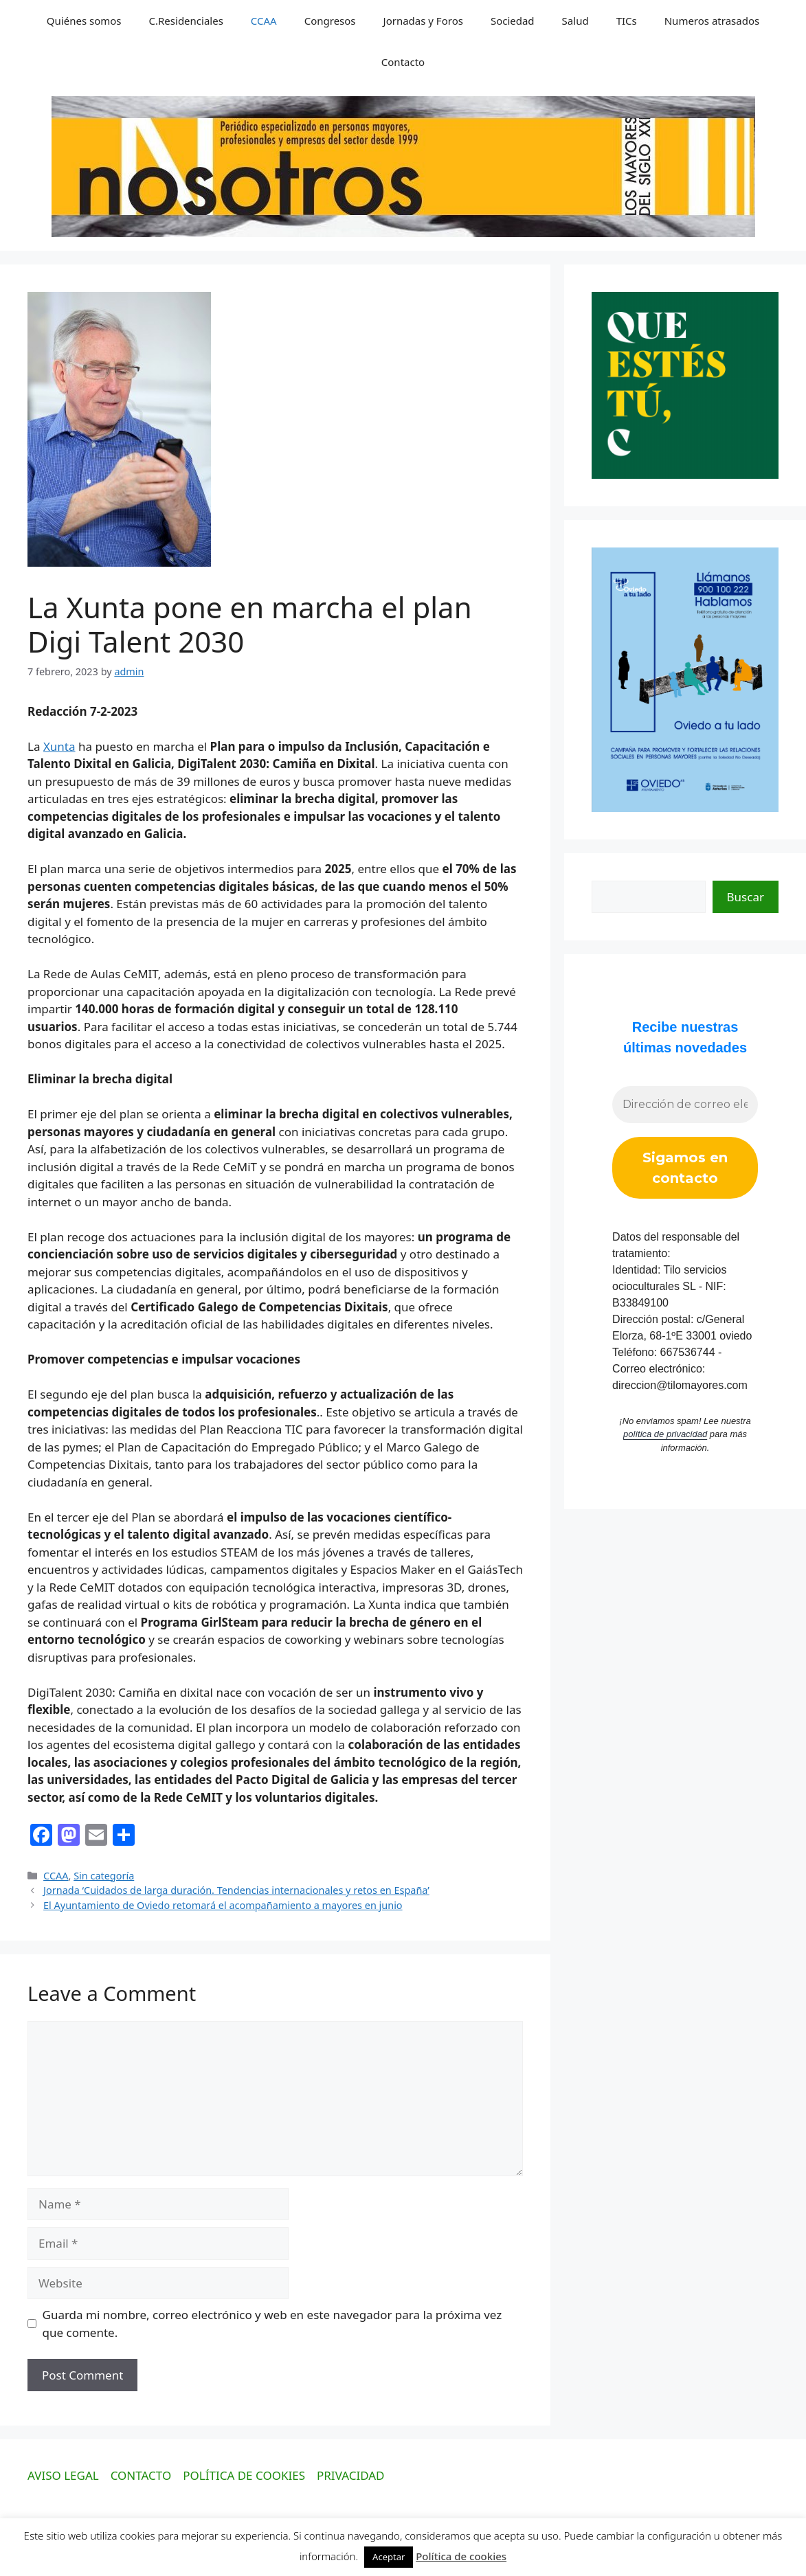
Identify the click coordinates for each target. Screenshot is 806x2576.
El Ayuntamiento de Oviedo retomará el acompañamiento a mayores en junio (223, 1905)
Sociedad (513, 20)
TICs (626, 20)
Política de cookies (461, 2556)
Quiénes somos (84, 20)
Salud (575, 20)
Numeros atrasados (711, 20)
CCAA (264, 20)
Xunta (59, 746)
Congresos (330, 20)
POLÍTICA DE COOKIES (244, 2475)
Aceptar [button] (388, 2557)
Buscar (745, 897)
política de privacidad (665, 1434)
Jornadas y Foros (423, 20)
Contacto (403, 62)
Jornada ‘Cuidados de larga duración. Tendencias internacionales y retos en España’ (236, 1890)
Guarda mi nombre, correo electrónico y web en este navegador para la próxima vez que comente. (272, 2323)
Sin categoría (104, 1875)
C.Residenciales (186, 20)
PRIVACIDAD (351, 2475)
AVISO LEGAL (63, 2475)
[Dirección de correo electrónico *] (685, 1104)
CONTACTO (141, 2475)
